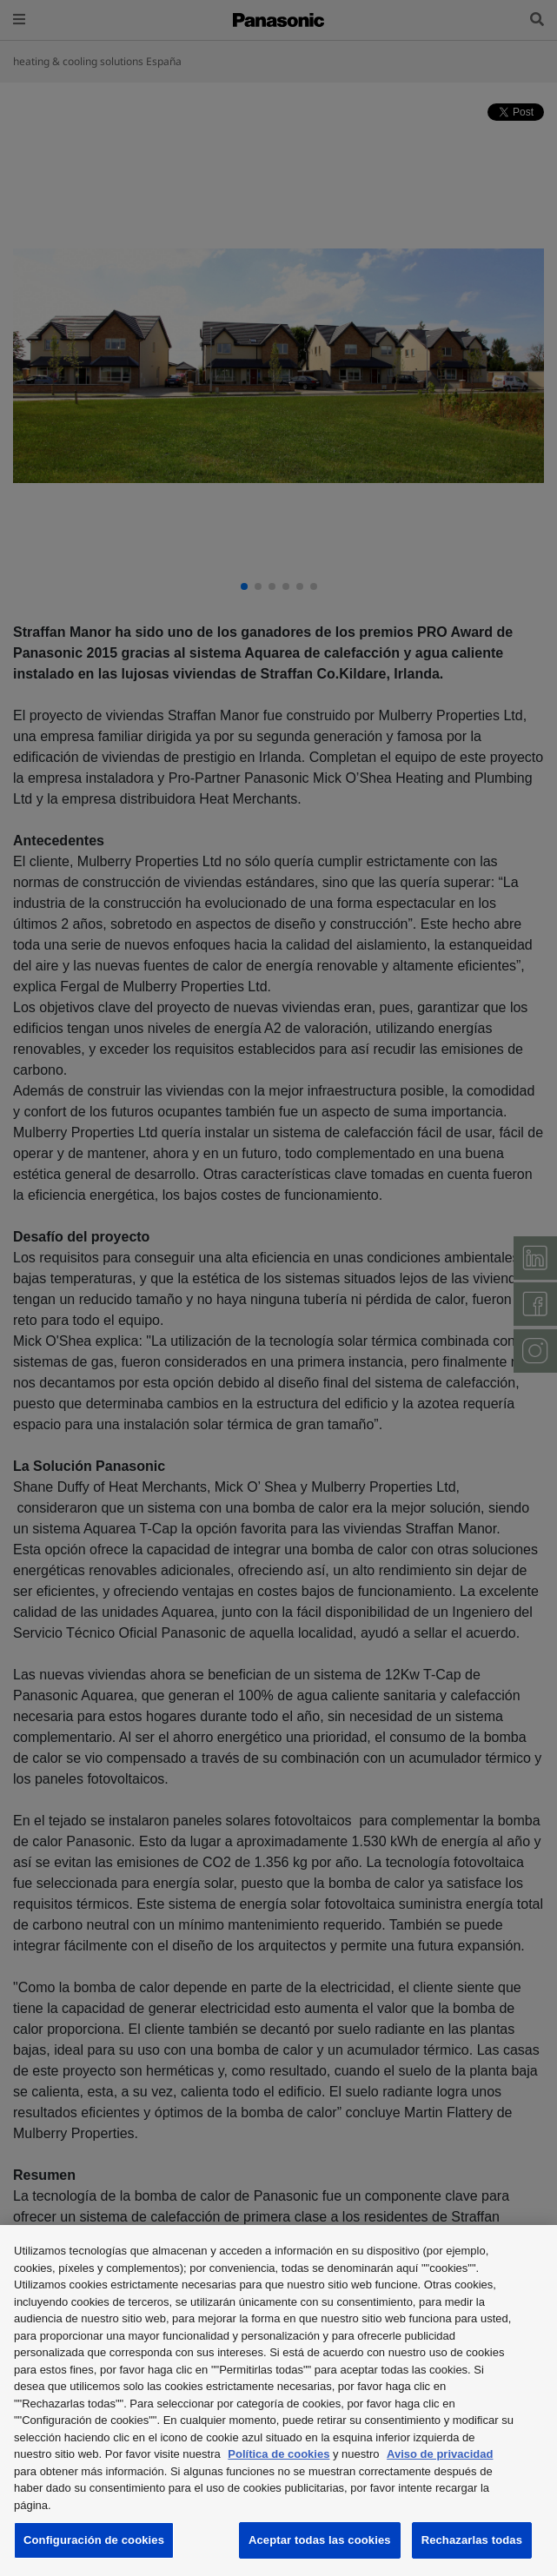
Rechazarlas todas (471, 2539)
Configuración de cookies (93, 2539)
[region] (278, 2400)
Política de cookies (278, 2453)
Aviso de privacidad (440, 2453)
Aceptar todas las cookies (320, 2539)
